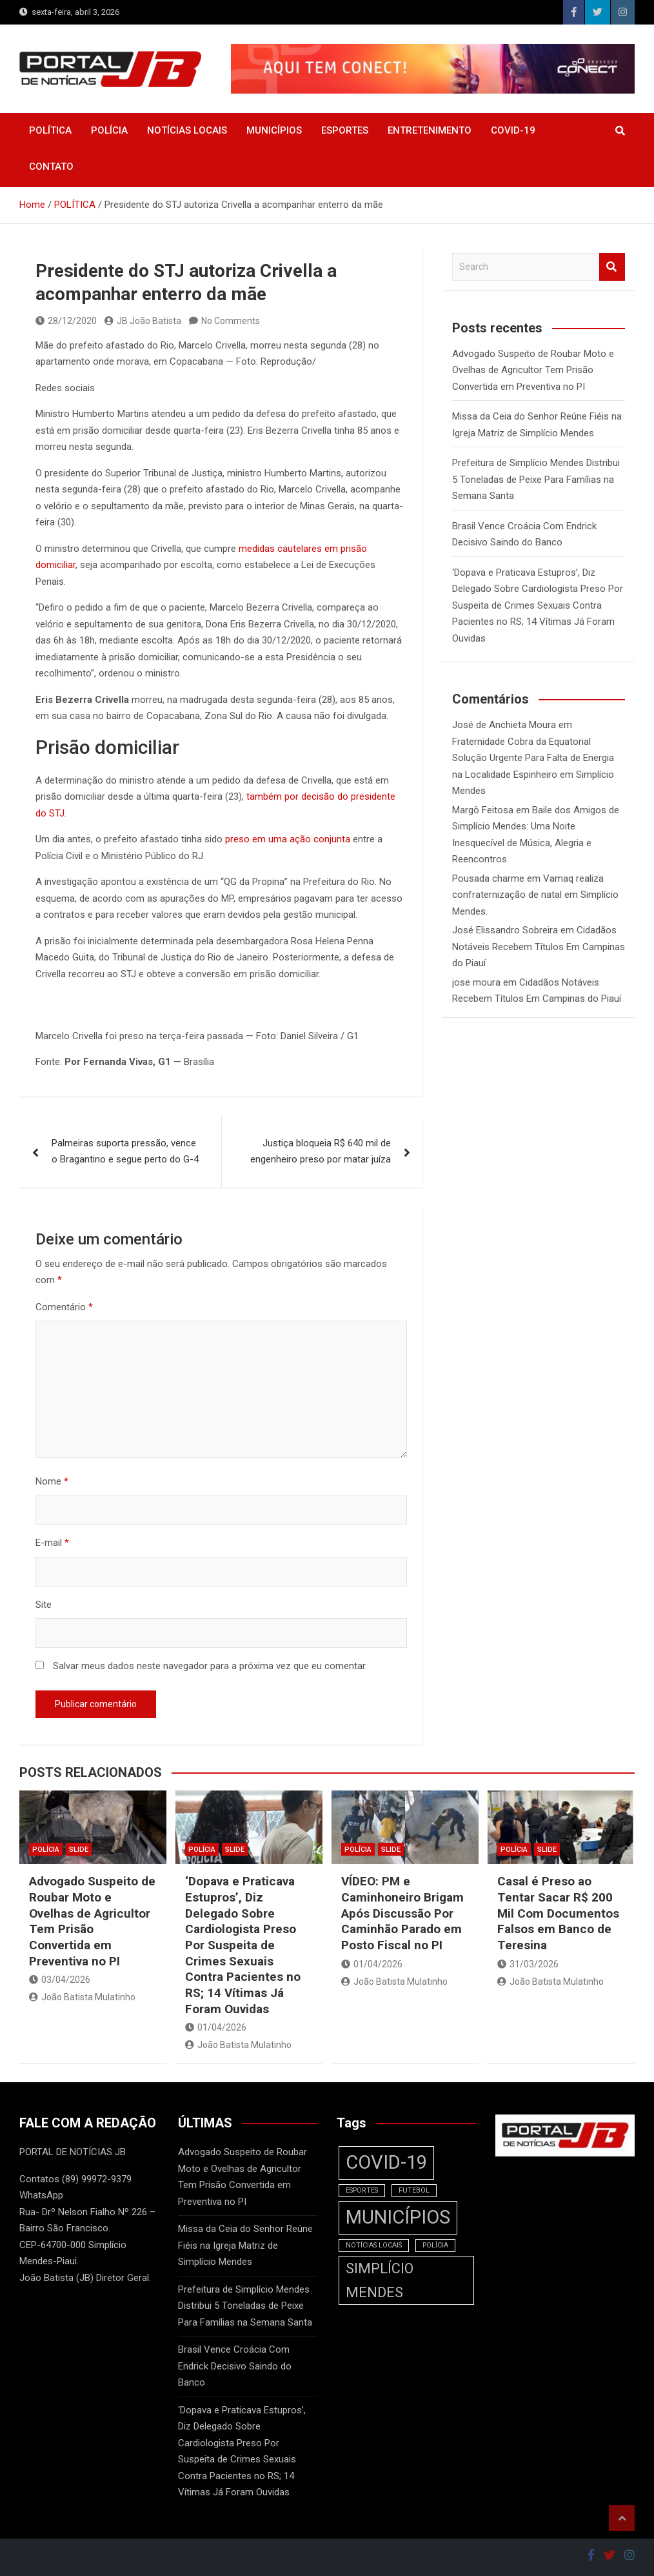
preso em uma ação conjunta (287, 839)
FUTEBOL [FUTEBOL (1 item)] (414, 2190)
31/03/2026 (528, 1964)
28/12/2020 (66, 321)
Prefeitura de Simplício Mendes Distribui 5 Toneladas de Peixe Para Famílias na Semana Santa (536, 479)
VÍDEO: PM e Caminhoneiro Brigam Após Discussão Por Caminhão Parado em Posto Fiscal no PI (402, 1913)
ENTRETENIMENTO (429, 130)
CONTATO (51, 166)
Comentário (64, 1307)
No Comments (230, 321)
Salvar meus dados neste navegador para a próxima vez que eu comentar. (210, 1666)
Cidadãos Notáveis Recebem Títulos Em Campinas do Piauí (538, 946)
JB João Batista (142, 321)
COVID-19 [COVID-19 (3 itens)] (386, 2162)
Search (612, 267)
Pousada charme (488, 878)
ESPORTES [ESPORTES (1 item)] (362, 2190)
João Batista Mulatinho (82, 1997)
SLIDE (78, 1849)
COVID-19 (513, 130)
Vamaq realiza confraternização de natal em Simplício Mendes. (535, 895)
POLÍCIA (109, 130)
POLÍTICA (50, 130)
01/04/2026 (215, 2027)
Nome (51, 1481)
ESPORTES (344, 130)
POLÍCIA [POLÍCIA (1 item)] (435, 2245)
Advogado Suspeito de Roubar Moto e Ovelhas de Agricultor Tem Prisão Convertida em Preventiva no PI (533, 370)
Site (43, 1604)
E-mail (52, 1542)
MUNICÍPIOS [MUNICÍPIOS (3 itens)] (398, 2217)
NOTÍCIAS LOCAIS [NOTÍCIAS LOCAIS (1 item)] (374, 2245)
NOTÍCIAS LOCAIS (187, 130)
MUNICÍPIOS (274, 130)
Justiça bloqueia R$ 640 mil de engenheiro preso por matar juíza (320, 1151)
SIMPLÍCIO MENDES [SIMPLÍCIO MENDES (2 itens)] (379, 2280)
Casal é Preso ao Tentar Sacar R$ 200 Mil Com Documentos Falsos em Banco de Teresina (558, 1913)
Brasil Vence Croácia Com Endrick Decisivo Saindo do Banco (235, 2366)
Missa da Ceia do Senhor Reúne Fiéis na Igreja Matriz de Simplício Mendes (245, 2245)
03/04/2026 (59, 1979)
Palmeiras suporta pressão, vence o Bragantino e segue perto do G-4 (125, 1151)
